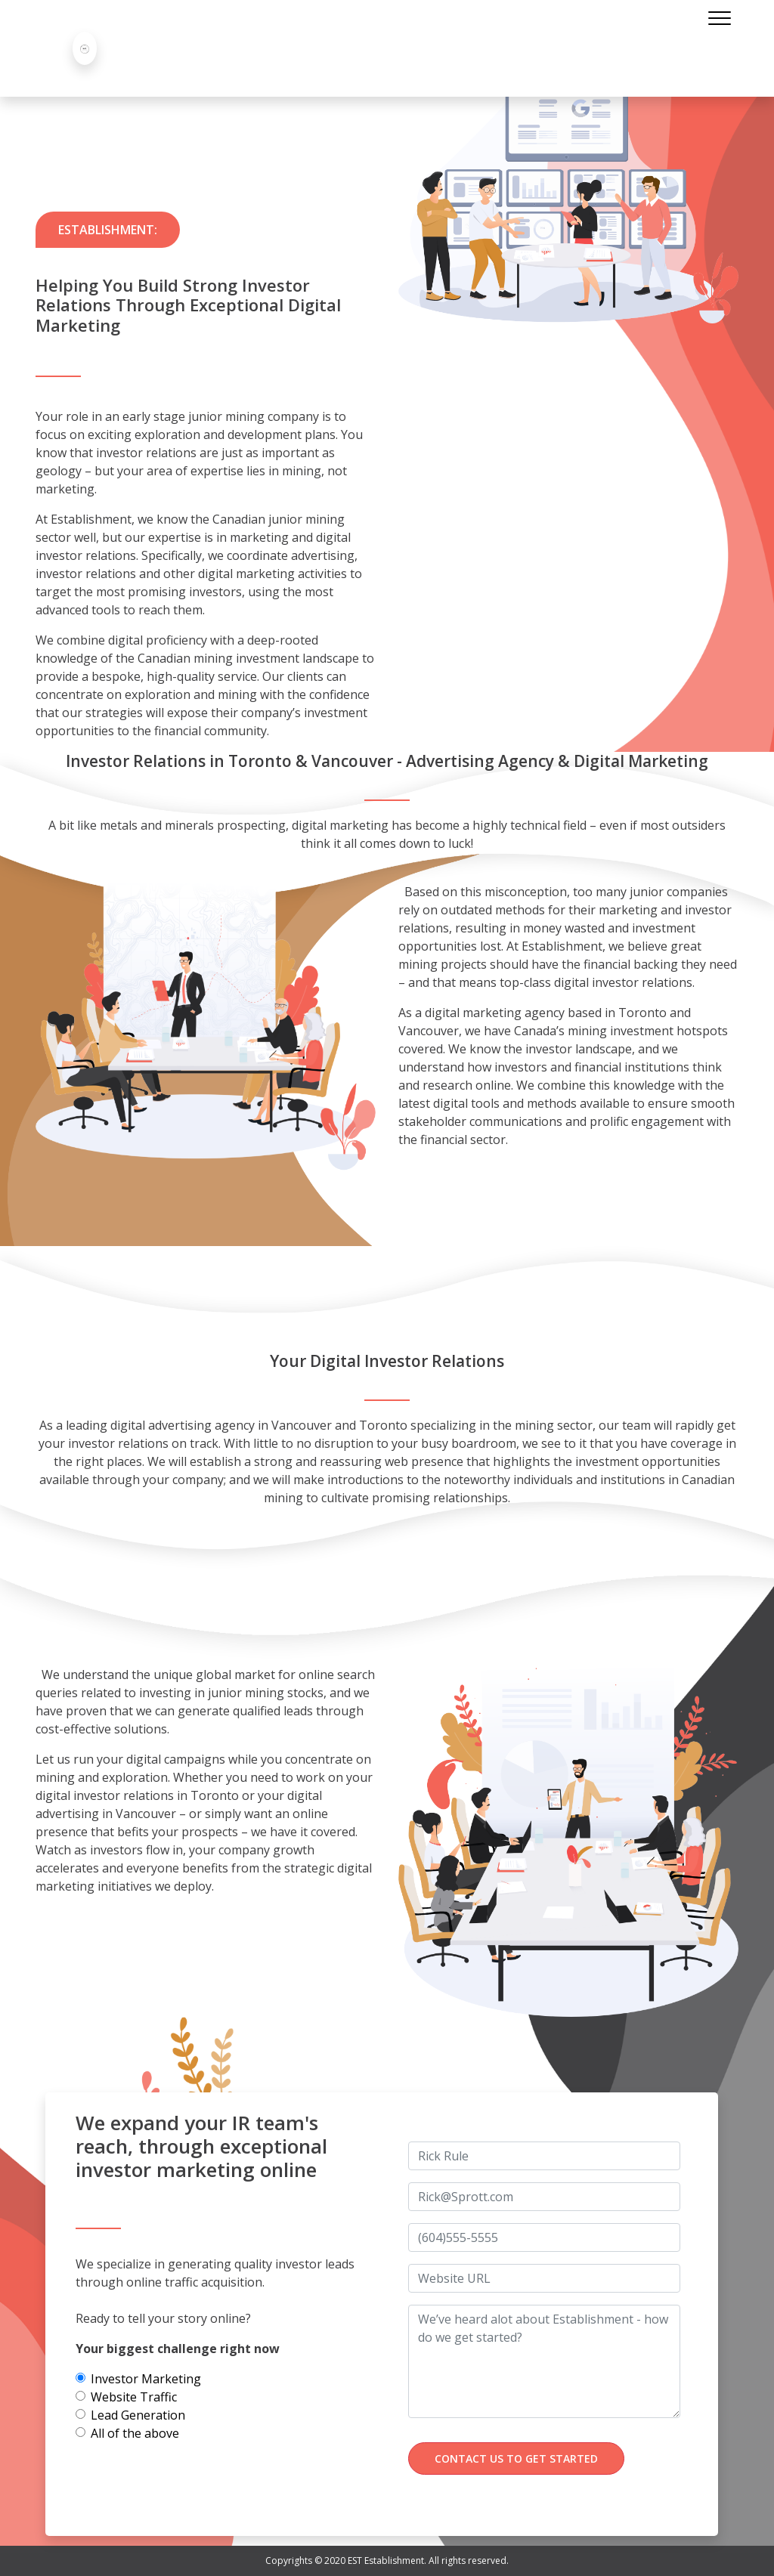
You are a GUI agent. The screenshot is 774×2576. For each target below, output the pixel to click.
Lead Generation (138, 2415)
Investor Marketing (146, 2378)
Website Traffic (134, 2397)
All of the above (135, 2433)
